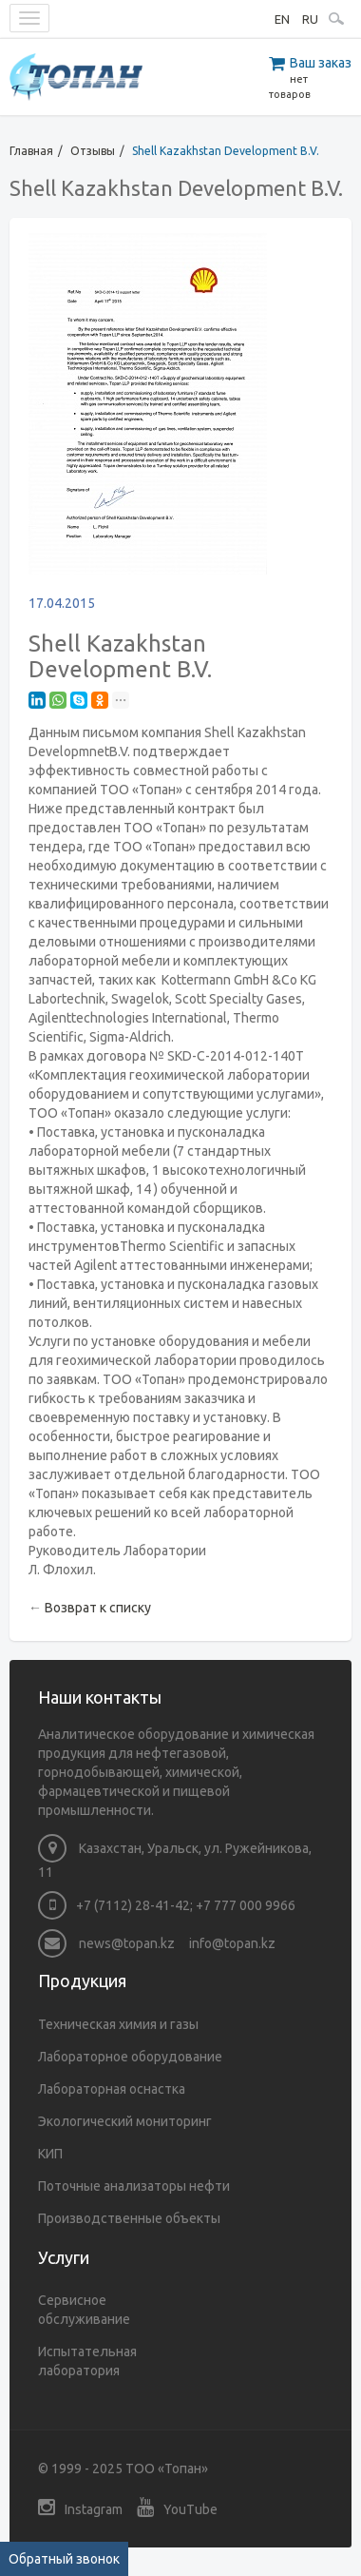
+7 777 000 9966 (245, 1905)
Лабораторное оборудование (130, 2056)
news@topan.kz (106, 1943)
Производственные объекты (129, 2218)
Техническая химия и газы (118, 2024)
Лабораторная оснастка (111, 2089)
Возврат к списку (98, 1607)
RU (310, 19)
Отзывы (92, 151)
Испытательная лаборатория (87, 2361)
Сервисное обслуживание (84, 2310)
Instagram (80, 2507)
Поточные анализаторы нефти (134, 2186)
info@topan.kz (232, 1943)
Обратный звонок (64, 2558)
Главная (31, 151)
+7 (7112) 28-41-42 (133, 1905)
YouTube (177, 2507)
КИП (50, 2153)
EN (282, 19)
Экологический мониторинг (125, 2121)
